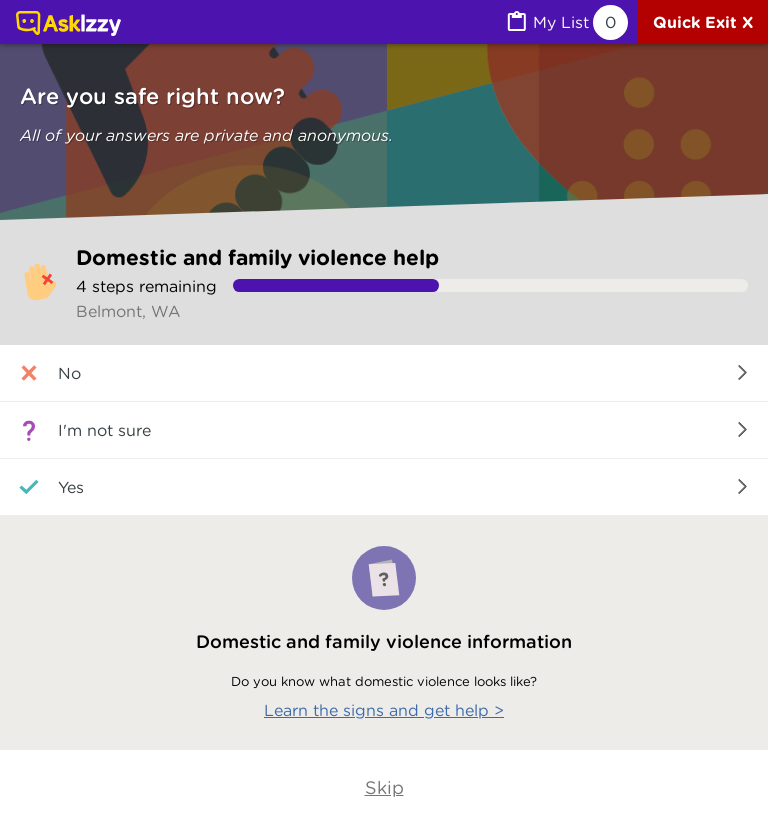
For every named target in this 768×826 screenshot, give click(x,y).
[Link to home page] (68, 25)
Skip (384, 787)
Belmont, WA (128, 311)
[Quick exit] (703, 22)
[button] (384, 373)
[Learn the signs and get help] (384, 633)
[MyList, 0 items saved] (566, 22)
